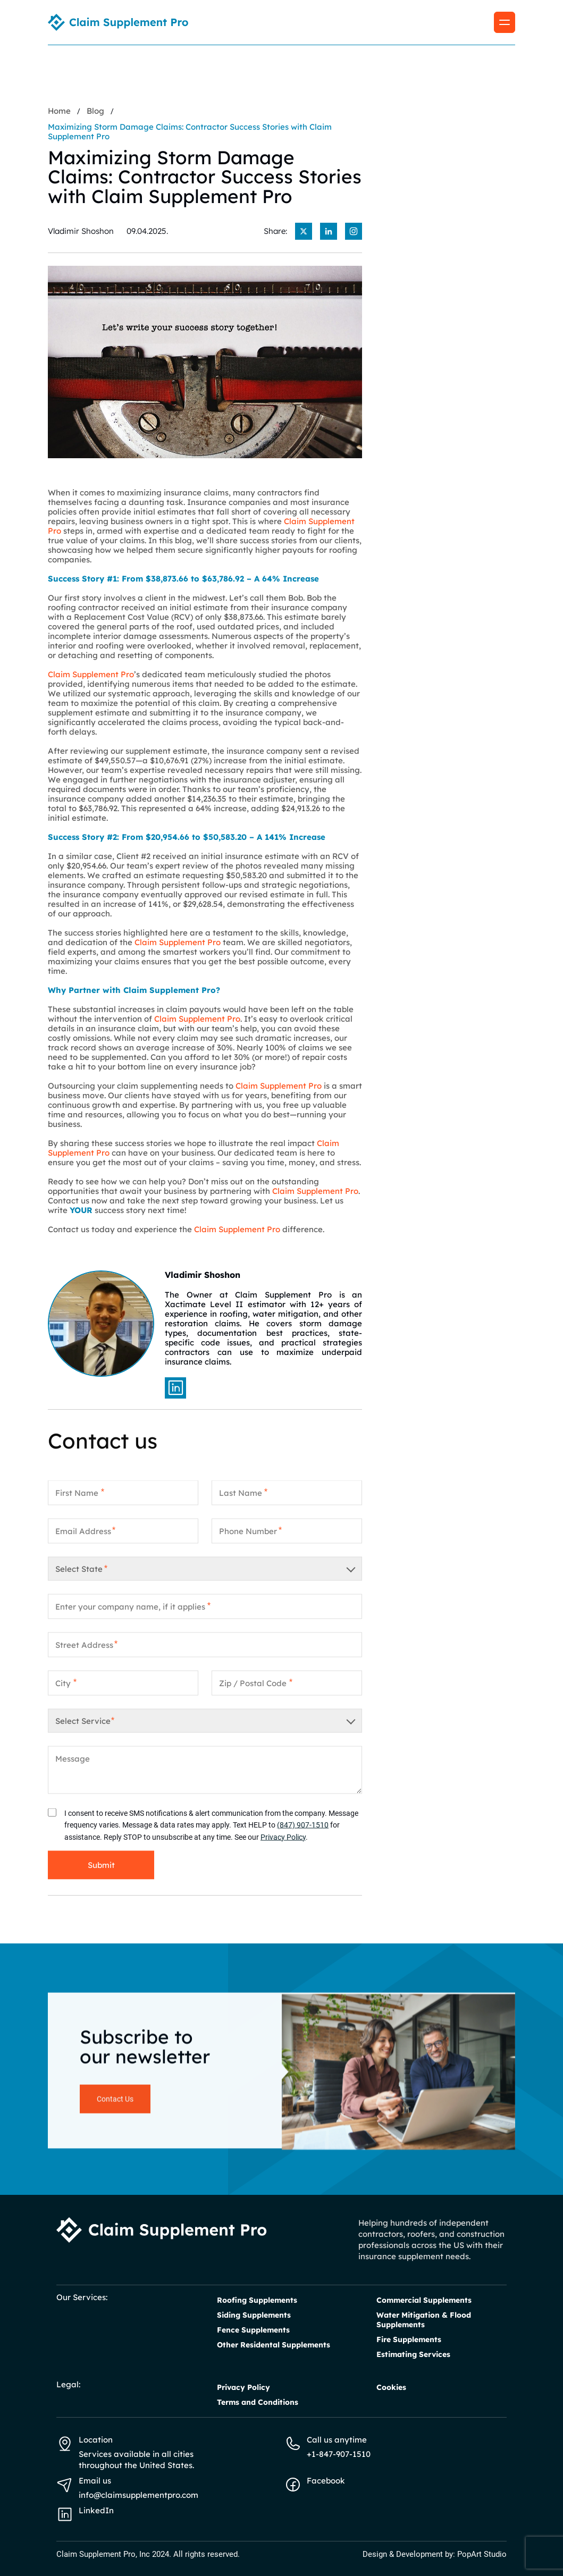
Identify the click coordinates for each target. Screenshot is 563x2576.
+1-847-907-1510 (339, 2454)
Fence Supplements (253, 2330)
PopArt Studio (482, 2554)
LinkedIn (96, 2510)
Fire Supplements (408, 2339)
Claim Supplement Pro (91, 674)
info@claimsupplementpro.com (138, 2495)
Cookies (391, 2387)
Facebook (326, 2481)
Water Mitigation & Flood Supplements (423, 2319)
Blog (95, 111)
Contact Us (115, 2108)
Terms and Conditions (257, 2402)
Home (59, 111)
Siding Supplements (254, 2315)
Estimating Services (413, 2354)
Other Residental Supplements (273, 2345)
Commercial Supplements (424, 2300)
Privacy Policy (283, 1846)
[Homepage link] (118, 22)
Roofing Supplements (257, 2300)
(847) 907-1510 (303, 1834)
